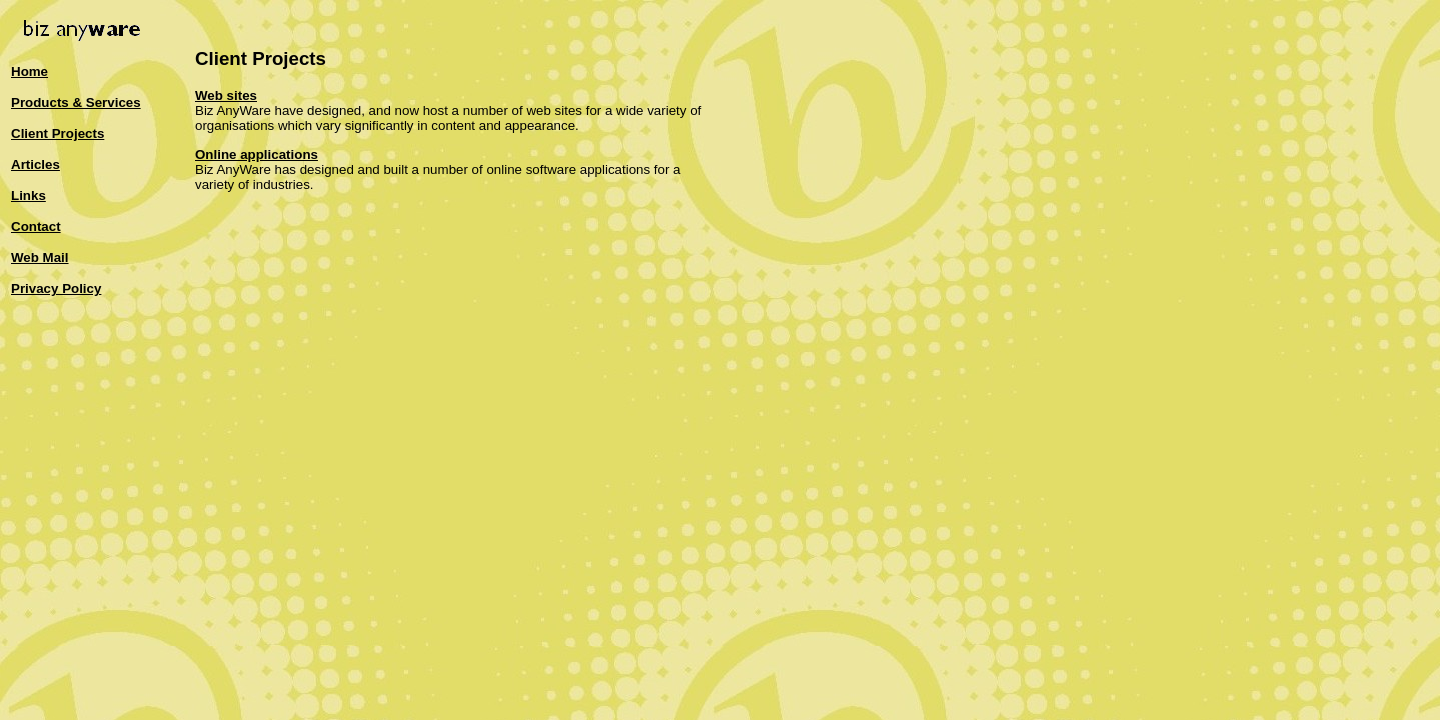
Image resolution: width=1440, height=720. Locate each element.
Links (28, 195)
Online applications (256, 154)
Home (29, 71)
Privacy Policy (56, 288)
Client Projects (57, 133)
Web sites (226, 95)
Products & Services (76, 102)
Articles (35, 164)
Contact (36, 226)
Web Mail (40, 257)
